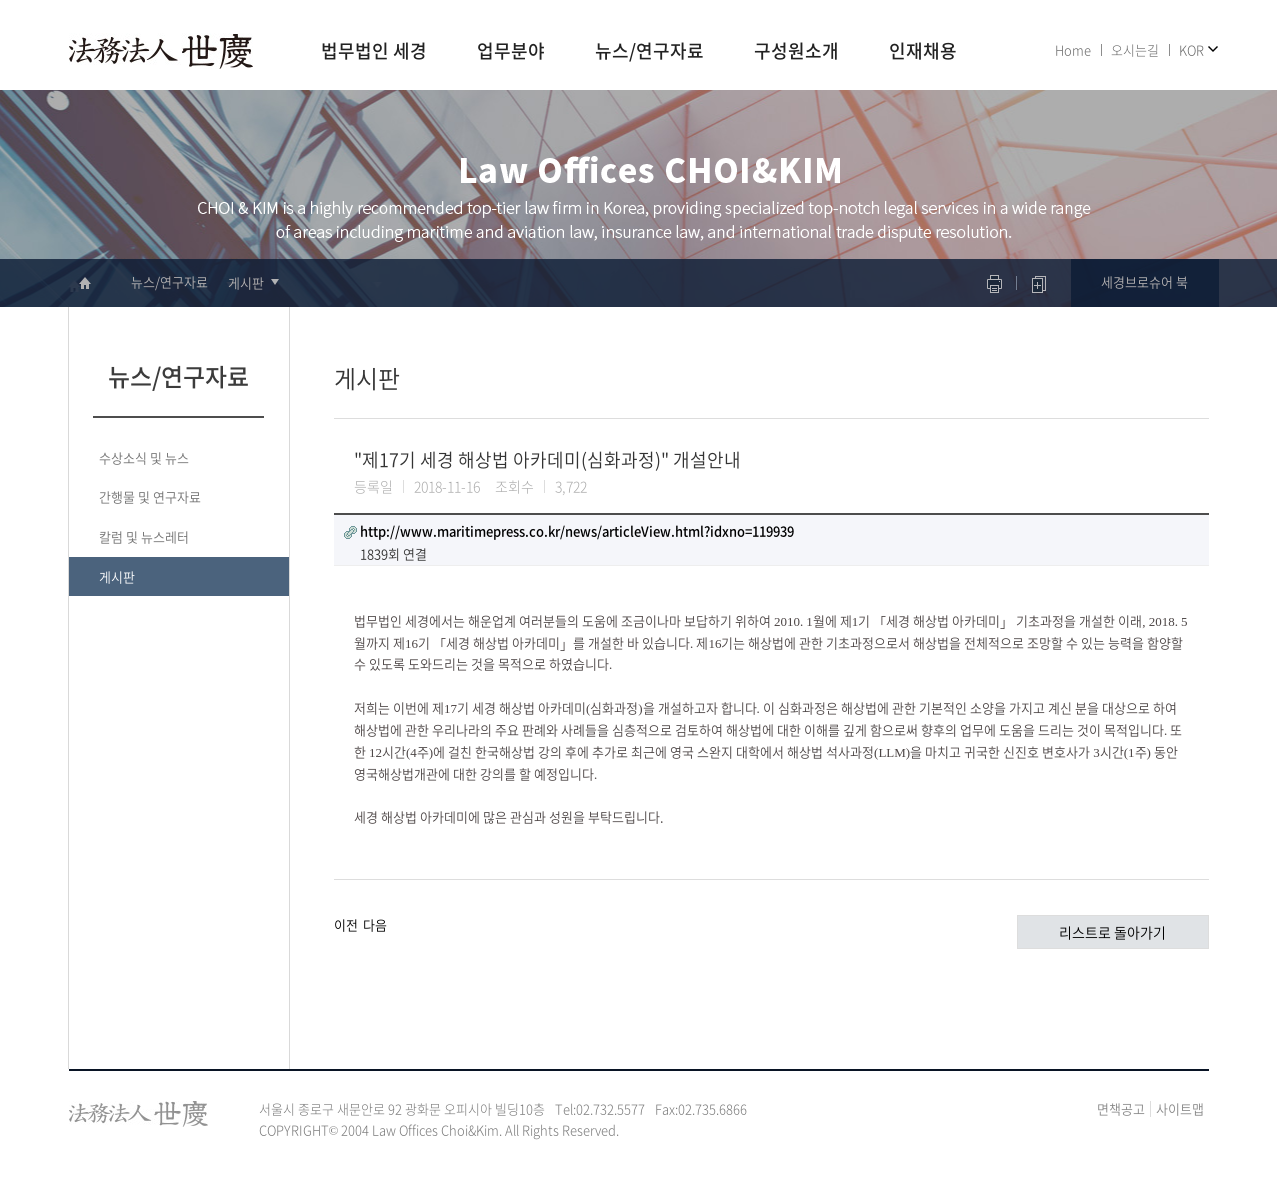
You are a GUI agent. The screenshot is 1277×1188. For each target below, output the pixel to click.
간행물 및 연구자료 (150, 496)
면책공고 (1121, 1108)
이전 (346, 924)
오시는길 (1135, 49)
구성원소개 (796, 52)
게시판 (246, 282)
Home (1073, 49)
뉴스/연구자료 (649, 52)
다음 (375, 924)
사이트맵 (1180, 1108)
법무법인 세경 (374, 52)
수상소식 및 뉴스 (144, 457)
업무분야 (511, 52)
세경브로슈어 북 (1144, 281)
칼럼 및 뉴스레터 (144, 536)
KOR (1191, 49)
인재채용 (923, 52)
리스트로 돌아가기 (1112, 932)
